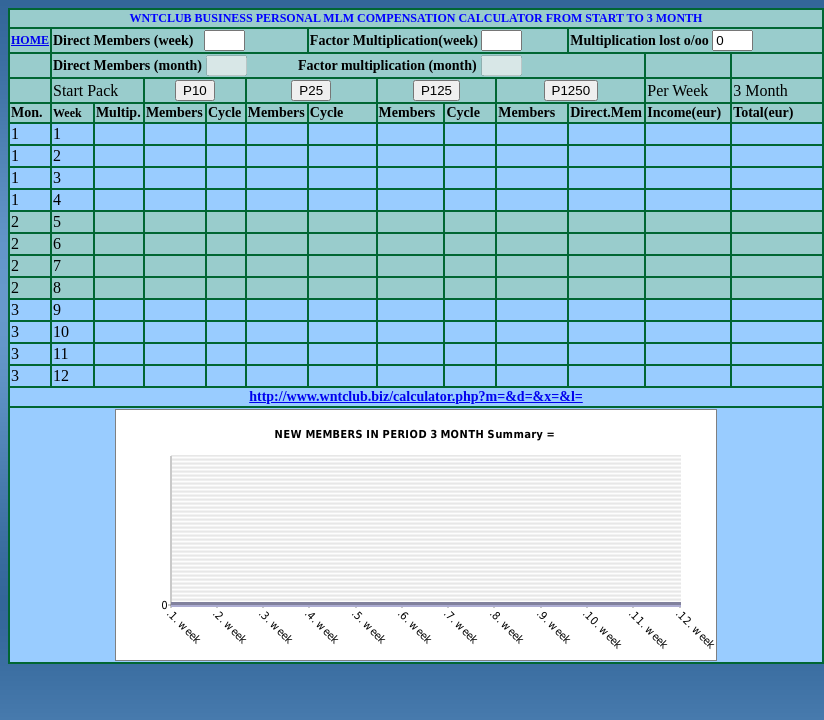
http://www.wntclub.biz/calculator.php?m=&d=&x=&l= (416, 396)
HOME (30, 40)
